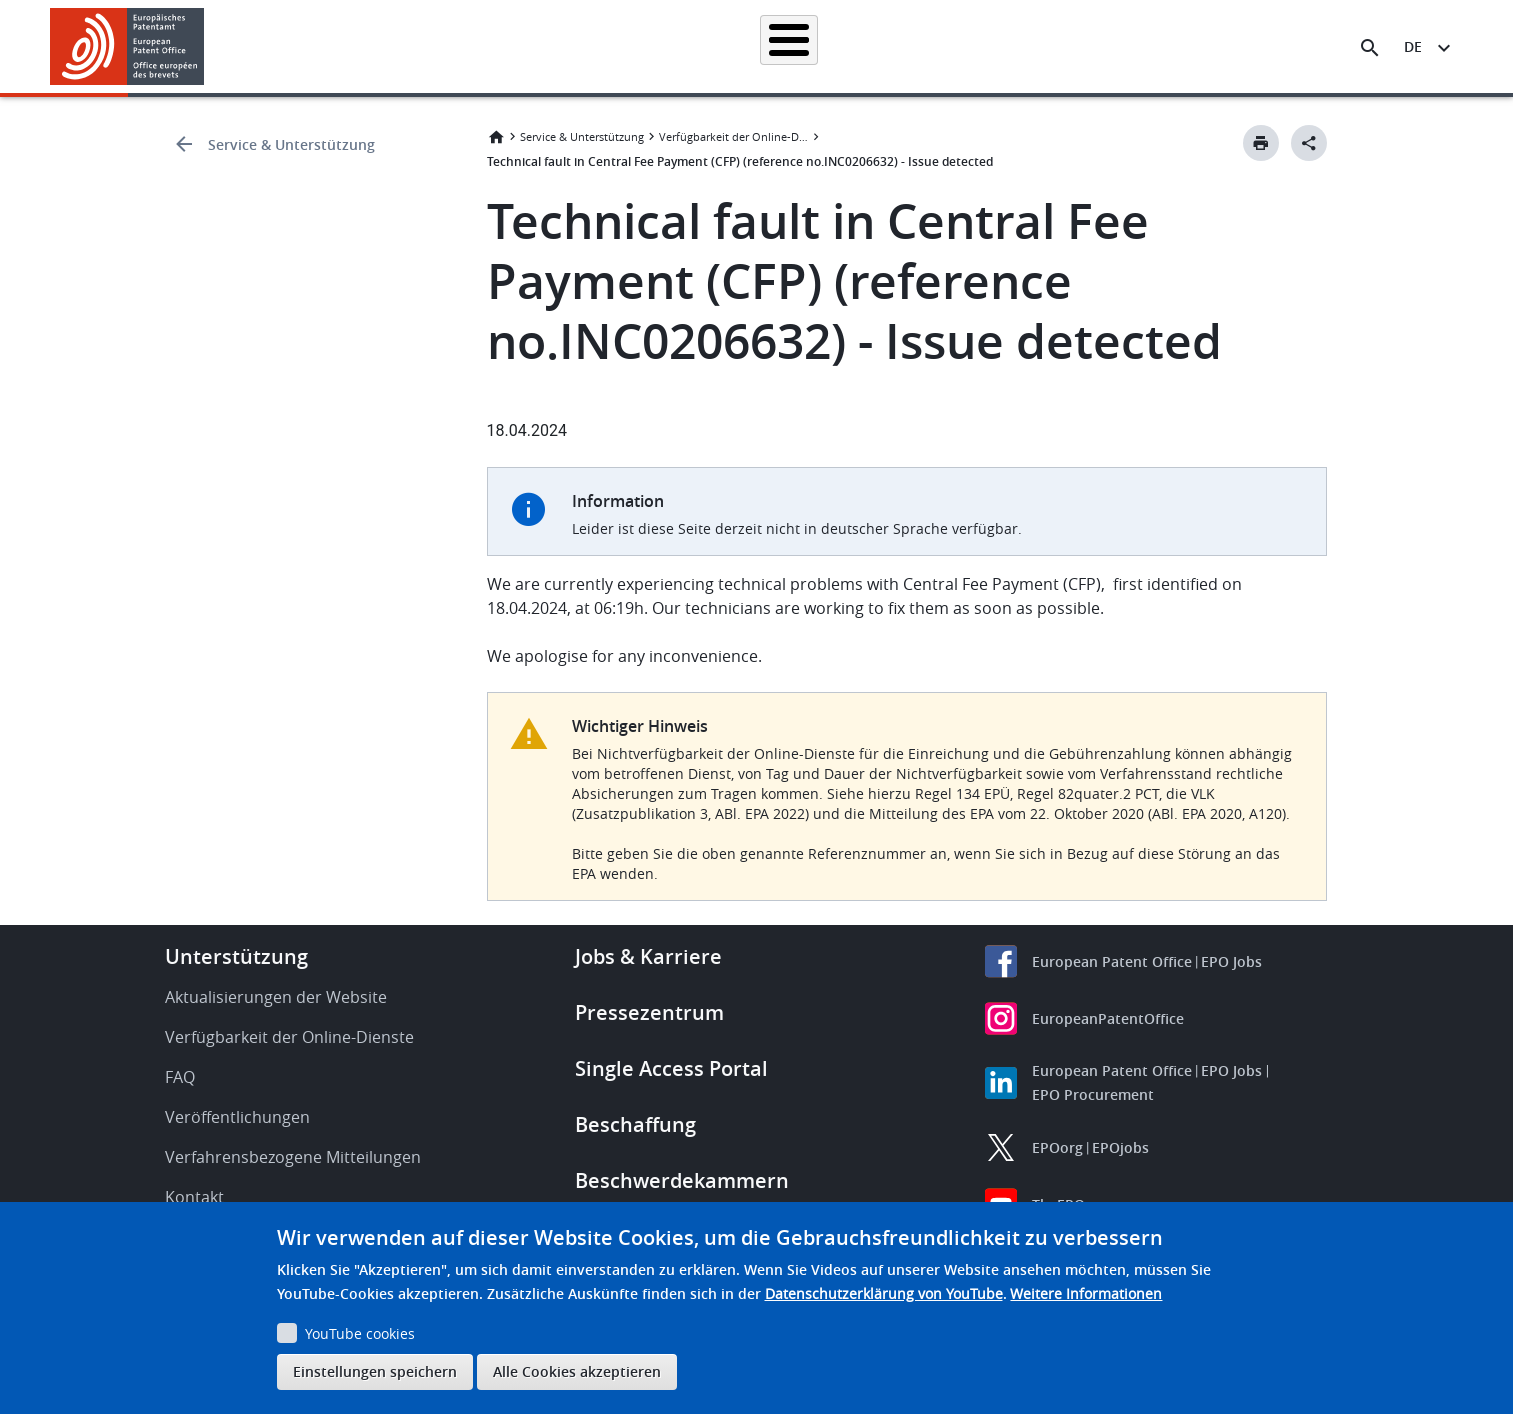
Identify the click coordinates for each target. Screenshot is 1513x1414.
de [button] (1413, 46)
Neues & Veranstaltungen (971, 46)
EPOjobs (1120, 1147)
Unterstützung (236, 956)
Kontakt (194, 1197)
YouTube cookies (360, 1333)
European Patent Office (1112, 961)
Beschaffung (635, 1124)
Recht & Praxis (814, 46)
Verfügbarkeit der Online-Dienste (734, 136)
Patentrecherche (502, 46)
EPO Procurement (1093, 1094)
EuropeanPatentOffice (1108, 1018)
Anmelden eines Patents (661, 46)
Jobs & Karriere (648, 956)
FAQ (180, 1077)
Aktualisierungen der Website (276, 997)
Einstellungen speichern (375, 1371)
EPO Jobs (1231, 961)
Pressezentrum (649, 1012)
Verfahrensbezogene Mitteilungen (293, 1157)
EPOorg (1057, 1147)
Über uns (1194, 46)
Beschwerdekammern (682, 1180)
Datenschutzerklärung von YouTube (884, 1293)
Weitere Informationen (1086, 1293)
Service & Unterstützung (291, 144)
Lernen (1107, 46)
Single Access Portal (671, 1068)
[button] (207, 48)
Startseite (384, 46)
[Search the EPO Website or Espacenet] (1370, 48)
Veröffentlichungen (237, 1117)
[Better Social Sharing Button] (1309, 143)
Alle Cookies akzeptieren (577, 1371)
